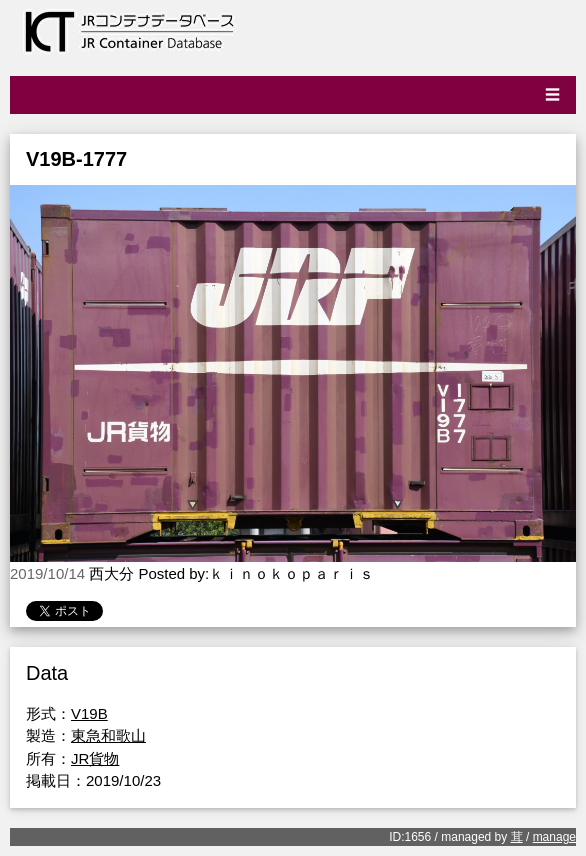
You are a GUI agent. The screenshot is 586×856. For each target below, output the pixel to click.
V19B (89, 713)
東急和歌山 (108, 735)
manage (554, 837)
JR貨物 (95, 758)
